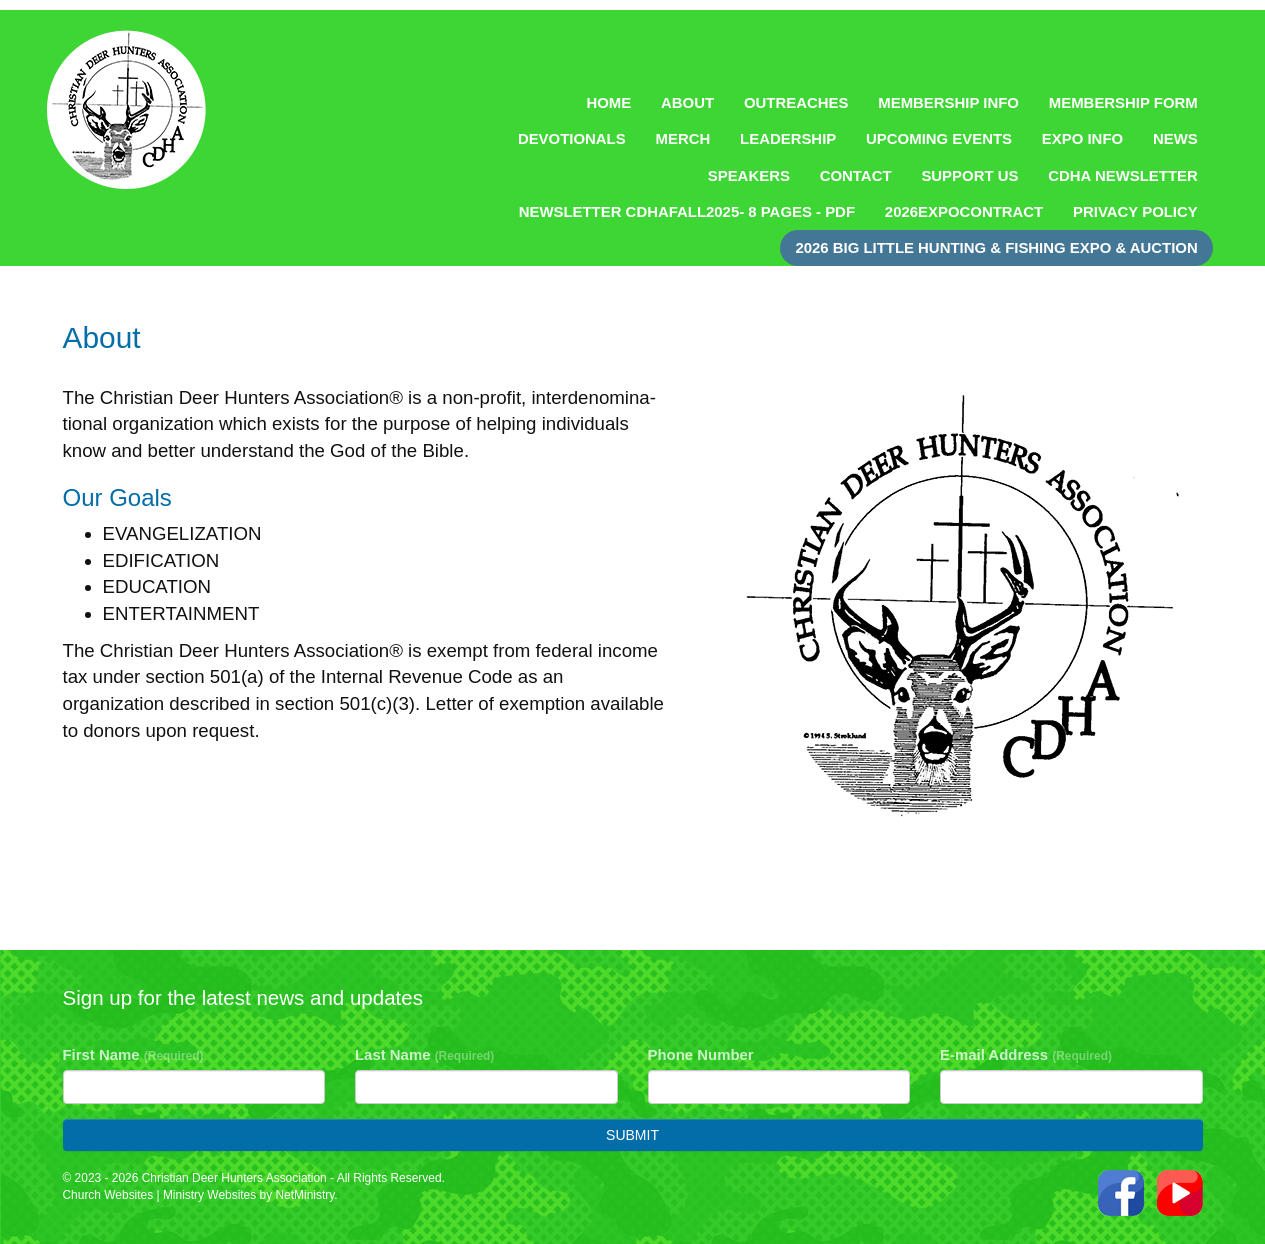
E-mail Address (1026, 1054)
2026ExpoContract (964, 211)
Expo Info (1082, 138)
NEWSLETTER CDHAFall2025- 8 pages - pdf (687, 211)
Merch (683, 138)
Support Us (969, 175)
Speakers (749, 175)
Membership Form (1123, 102)
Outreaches (796, 102)
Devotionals (572, 138)
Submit (632, 1135)
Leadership (788, 138)
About (687, 102)
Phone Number (701, 1054)
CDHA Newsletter (1123, 175)
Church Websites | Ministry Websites (161, 1195)
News (1175, 138)
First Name (133, 1054)
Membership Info (948, 102)
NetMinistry (304, 1195)
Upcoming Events (939, 138)
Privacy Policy (1135, 211)
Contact (856, 175)
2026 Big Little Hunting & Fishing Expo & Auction (996, 247)
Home (608, 102)
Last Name (424, 1054)
